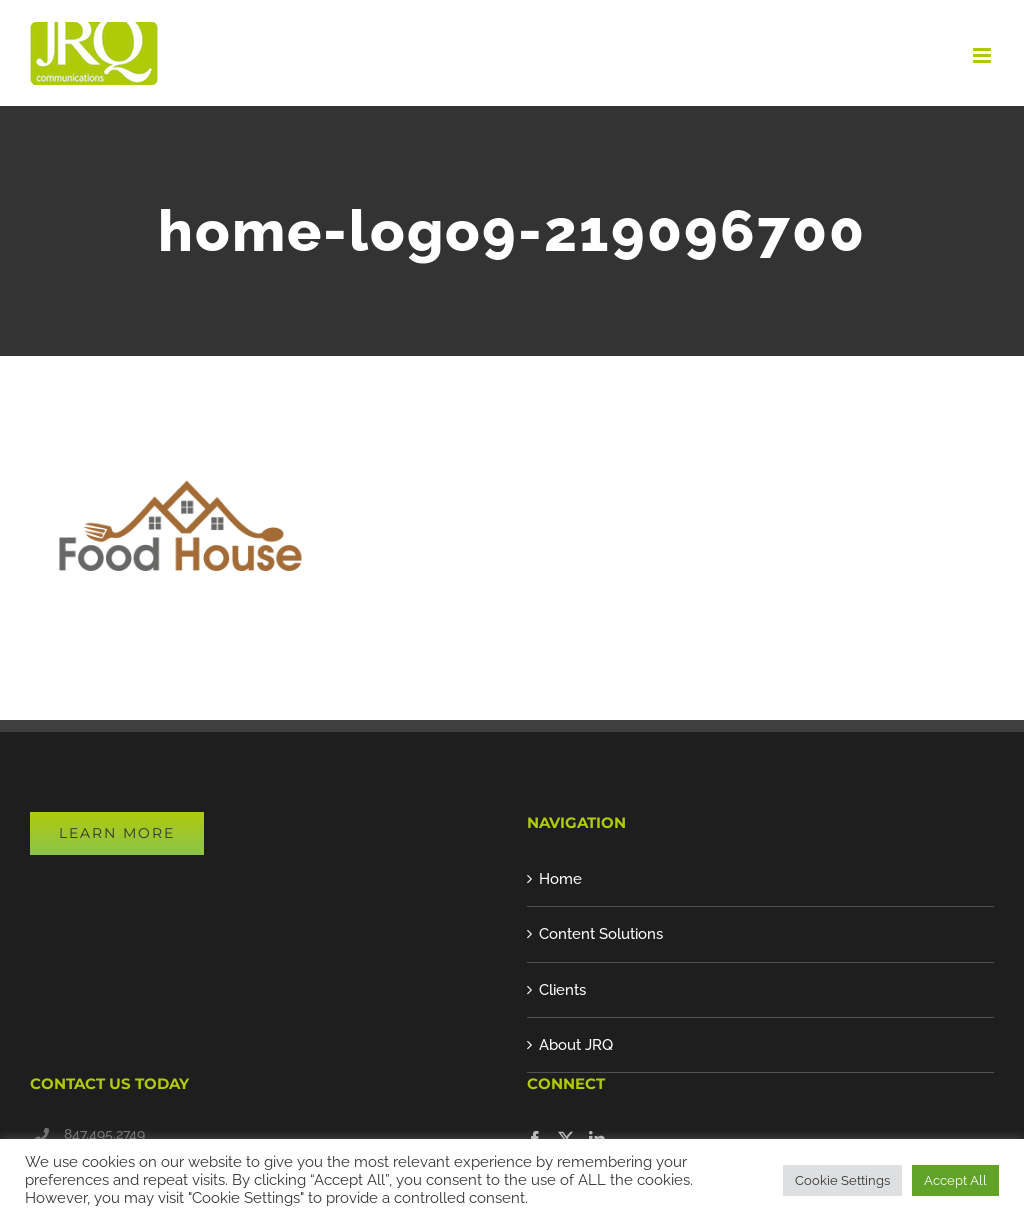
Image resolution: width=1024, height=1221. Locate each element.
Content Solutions (601, 934)
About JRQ (576, 1045)
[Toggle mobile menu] (983, 55)
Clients (562, 990)
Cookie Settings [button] (842, 1180)
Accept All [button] (955, 1180)
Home (560, 879)
